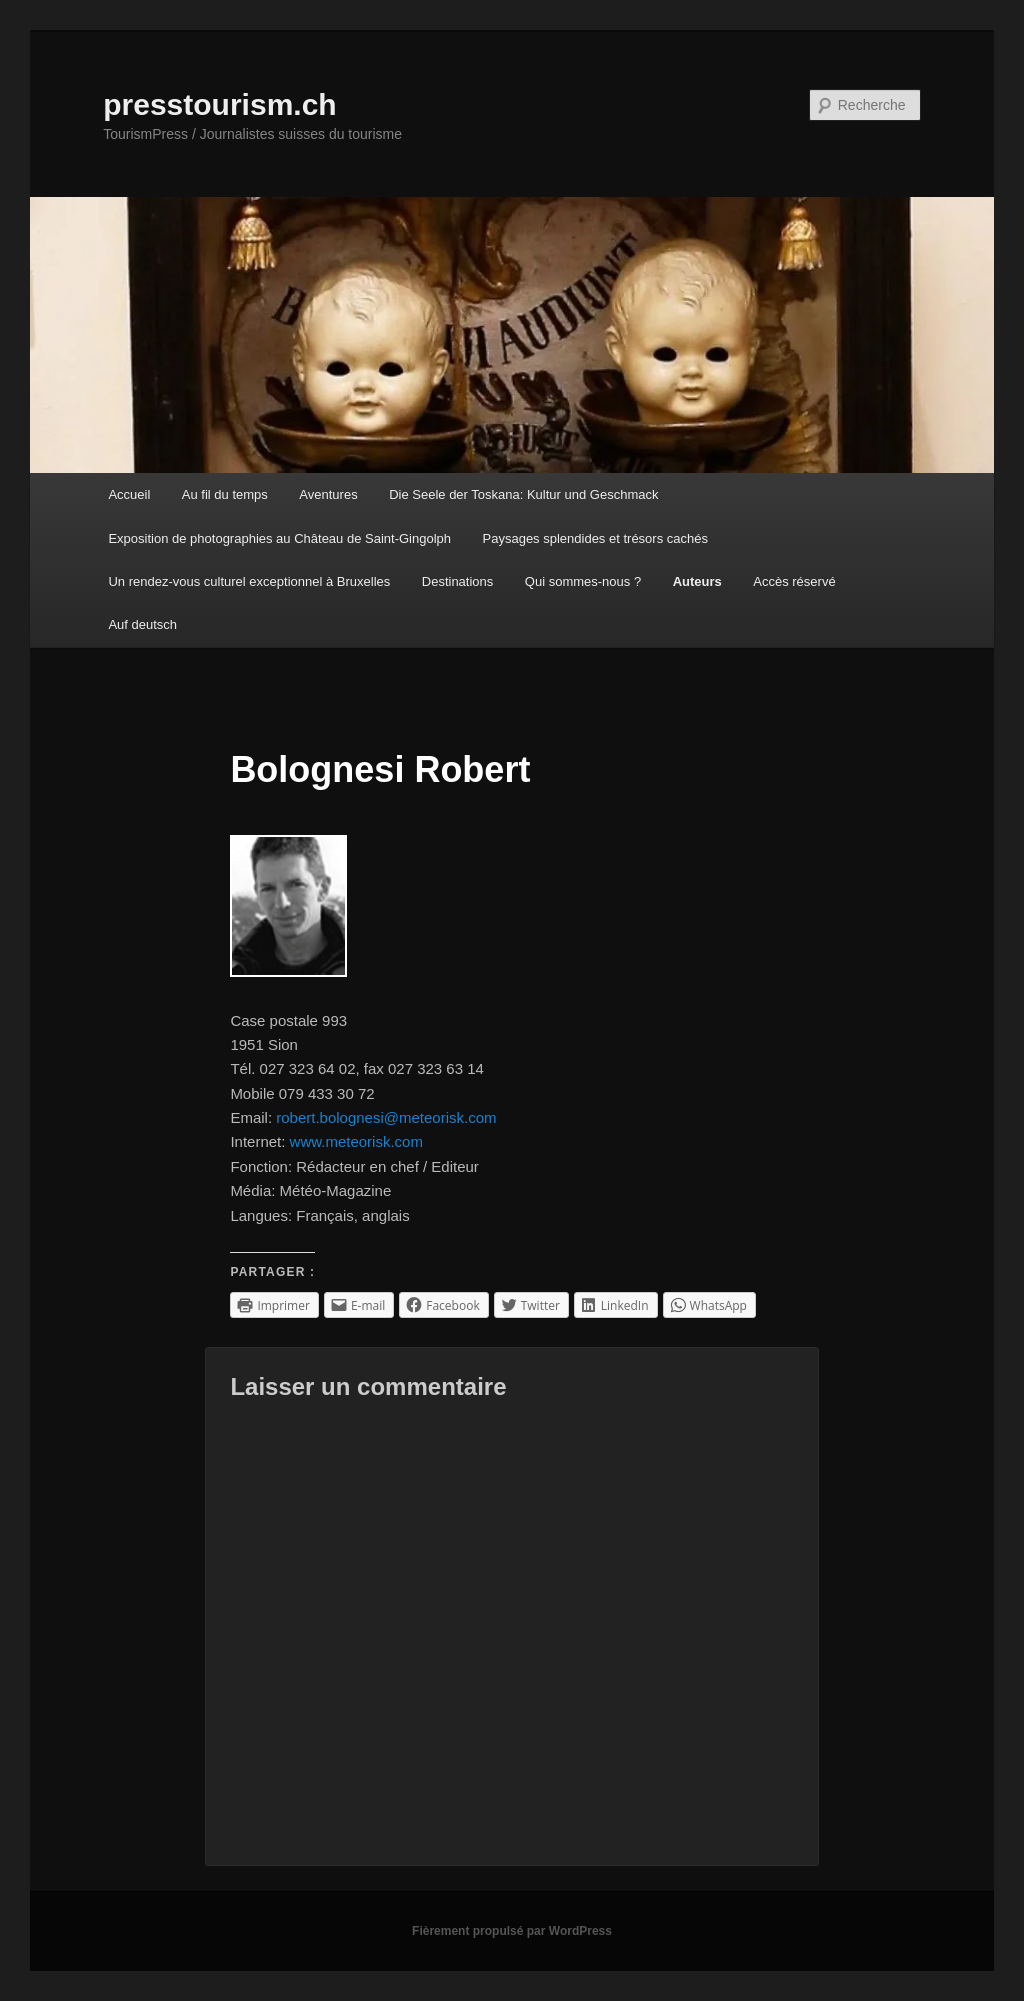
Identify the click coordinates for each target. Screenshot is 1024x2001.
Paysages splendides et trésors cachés (595, 538)
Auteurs (697, 581)
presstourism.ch (219, 104)
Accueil (129, 494)
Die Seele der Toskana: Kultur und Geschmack (523, 494)
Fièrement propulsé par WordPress (512, 1931)
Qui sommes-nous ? (583, 581)
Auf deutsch (142, 624)
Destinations (458, 581)
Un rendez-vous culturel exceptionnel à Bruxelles (249, 581)
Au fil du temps (225, 494)
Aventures (328, 494)
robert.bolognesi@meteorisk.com (386, 1117)
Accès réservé (794, 581)
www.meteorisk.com (356, 1141)
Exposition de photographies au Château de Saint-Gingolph (279, 538)
